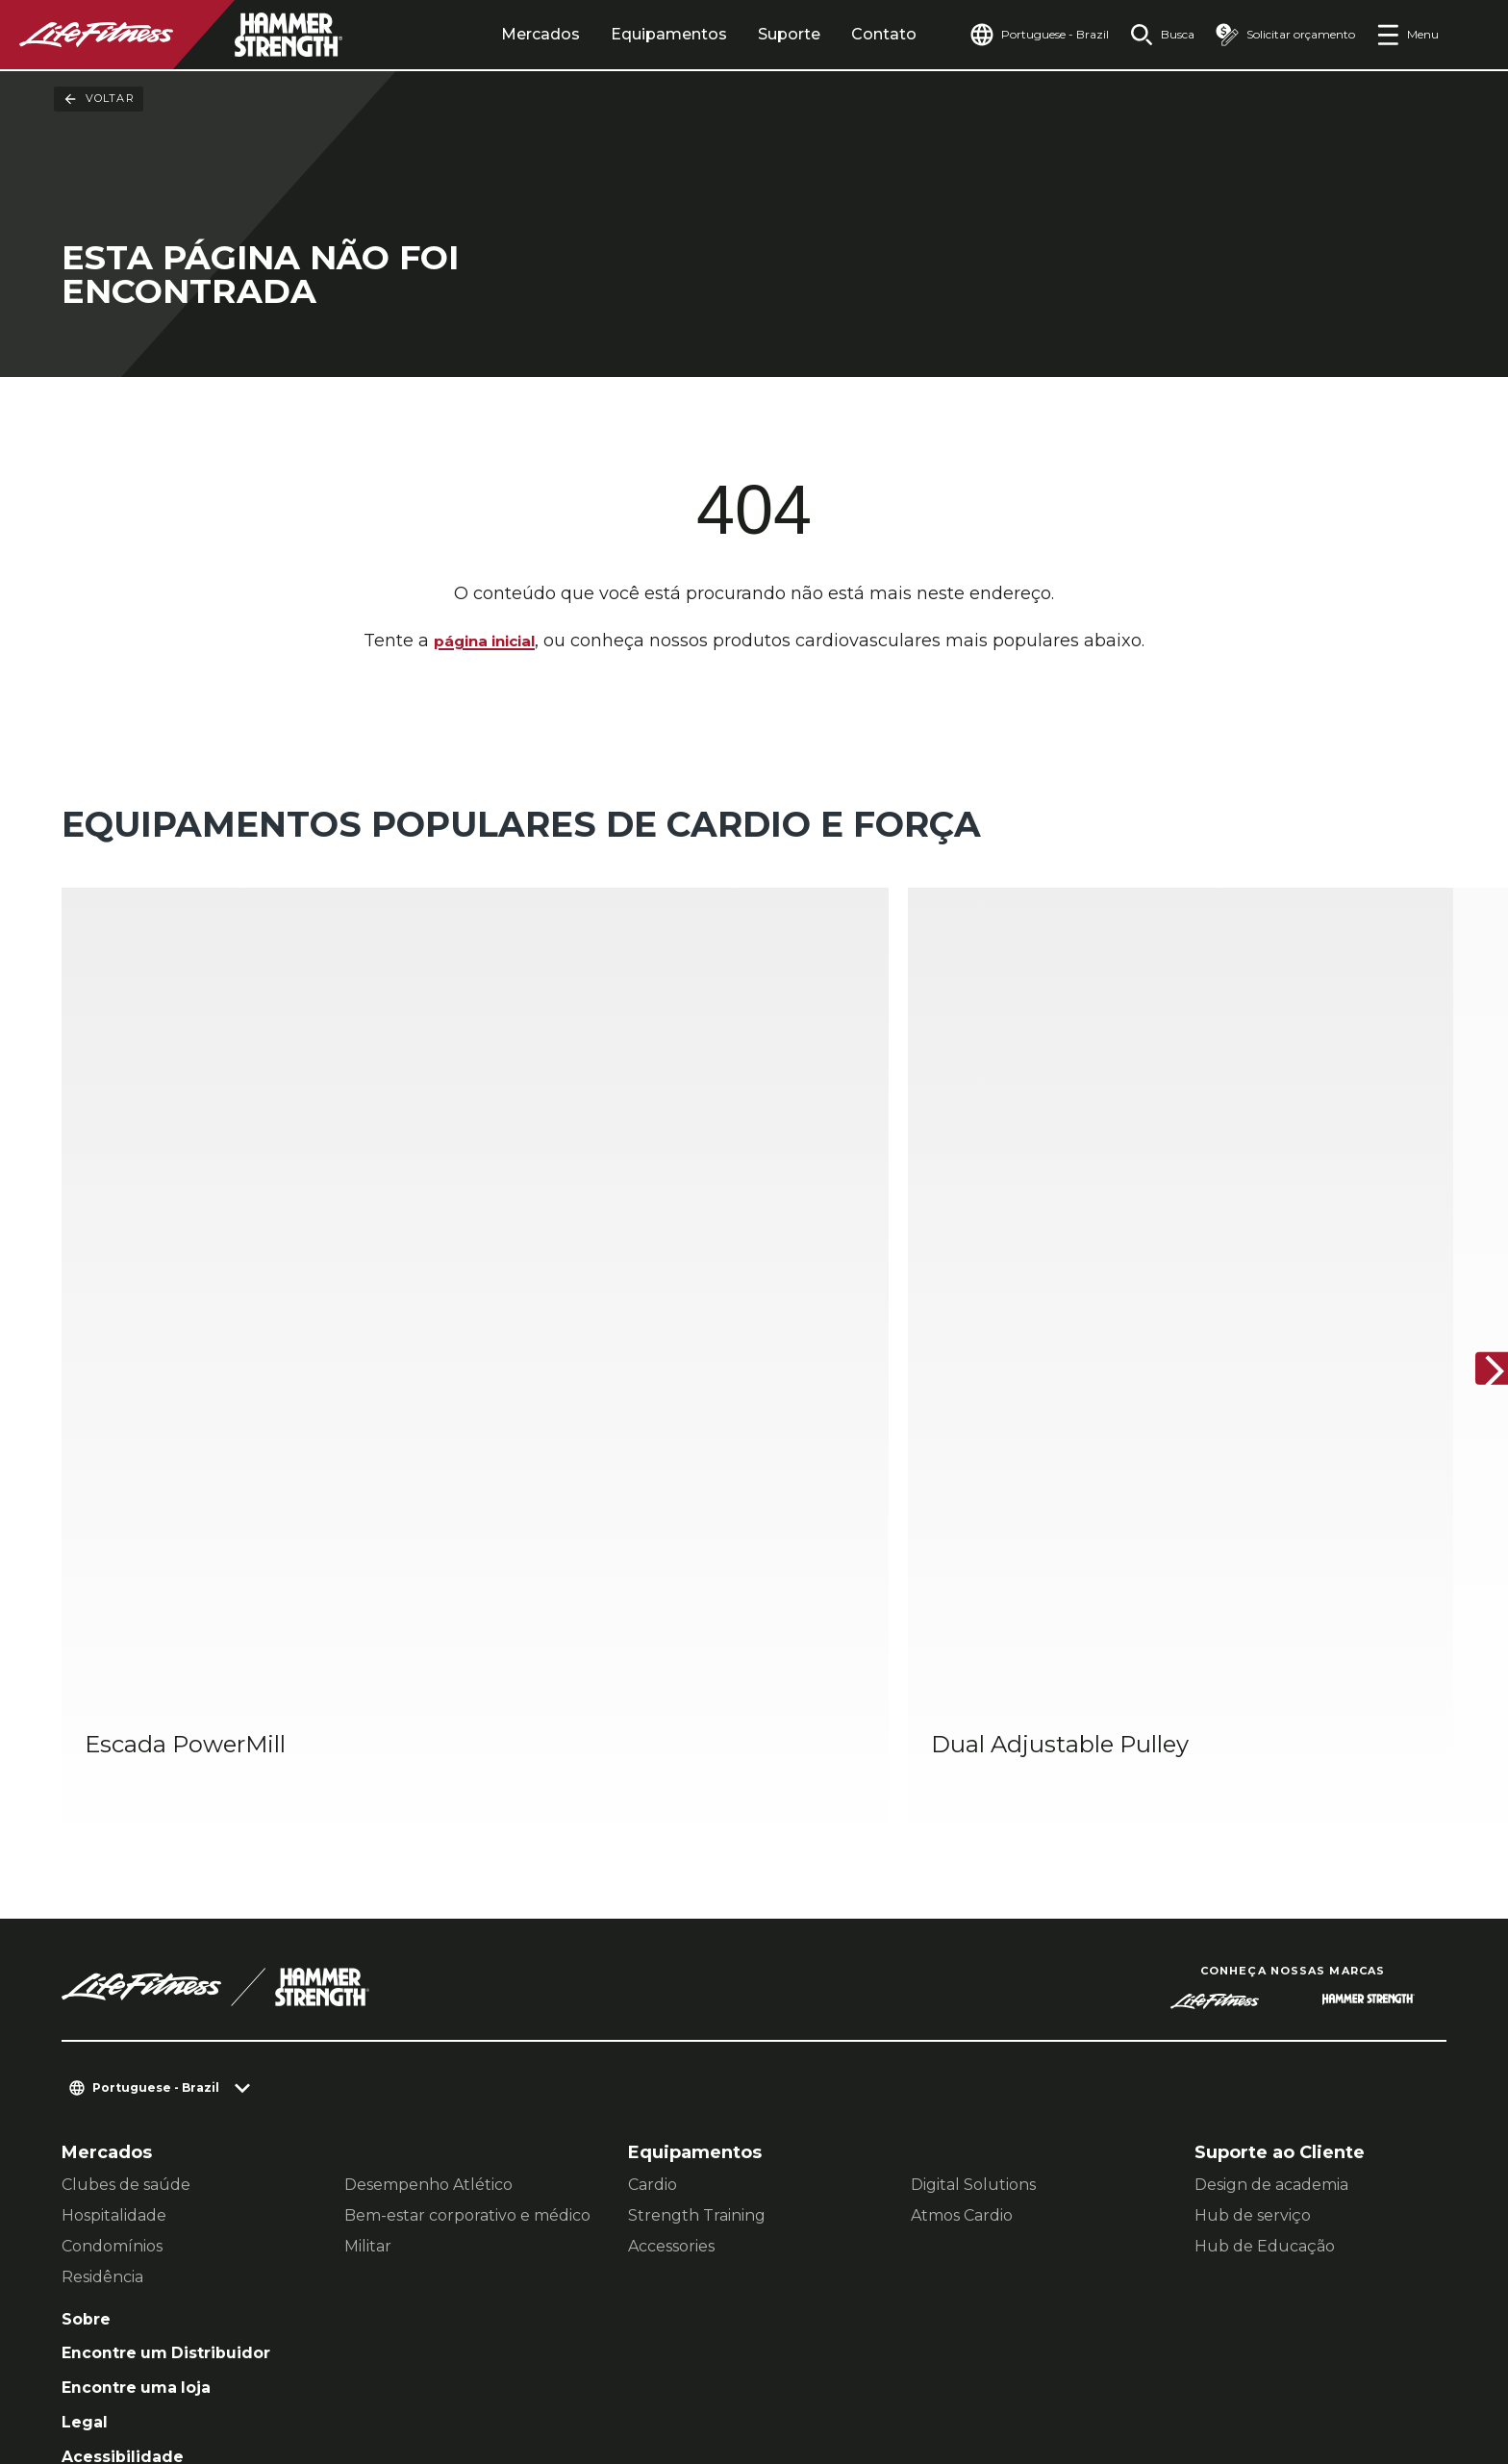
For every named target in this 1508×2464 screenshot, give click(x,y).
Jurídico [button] (133, 2371)
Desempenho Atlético (428, 1856)
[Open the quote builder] (1279, 34)
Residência (102, 1948)
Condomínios (112, 1917)
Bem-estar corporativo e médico (467, 1886)
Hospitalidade (114, 1886)
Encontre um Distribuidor (179, 2029)
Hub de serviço (1252, 1886)
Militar (367, 1917)
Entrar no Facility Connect (180, 2214)
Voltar (99, 99)
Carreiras (103, 2177)
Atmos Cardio (962, 1886)
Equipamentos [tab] (636, 34)
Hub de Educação (1264, 1917)
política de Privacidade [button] (560, 2340)
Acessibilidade (129, 2139)
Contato (851, 34)
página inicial (484, 642)
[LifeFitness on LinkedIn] (1085, 2360)
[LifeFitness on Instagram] (1223, 2360)
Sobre (88, 1991)
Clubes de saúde (126, 1856)
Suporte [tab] (756, 34)
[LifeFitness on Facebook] (1154, 2360)
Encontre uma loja (145, 2065)
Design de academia (1271, 1856)
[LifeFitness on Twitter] (1292, 2360)
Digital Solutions (973, 1856)
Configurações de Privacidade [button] (314, 2340)
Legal (87, 2103)
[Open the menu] (1407, 34)
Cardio (652, 1856)
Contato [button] (133, 2340)
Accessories (671, 1917)
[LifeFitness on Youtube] (1362, 2360)
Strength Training (697, 1886)
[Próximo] (1477, 1206)
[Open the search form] (1151, 34)
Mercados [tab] (507, 34)
